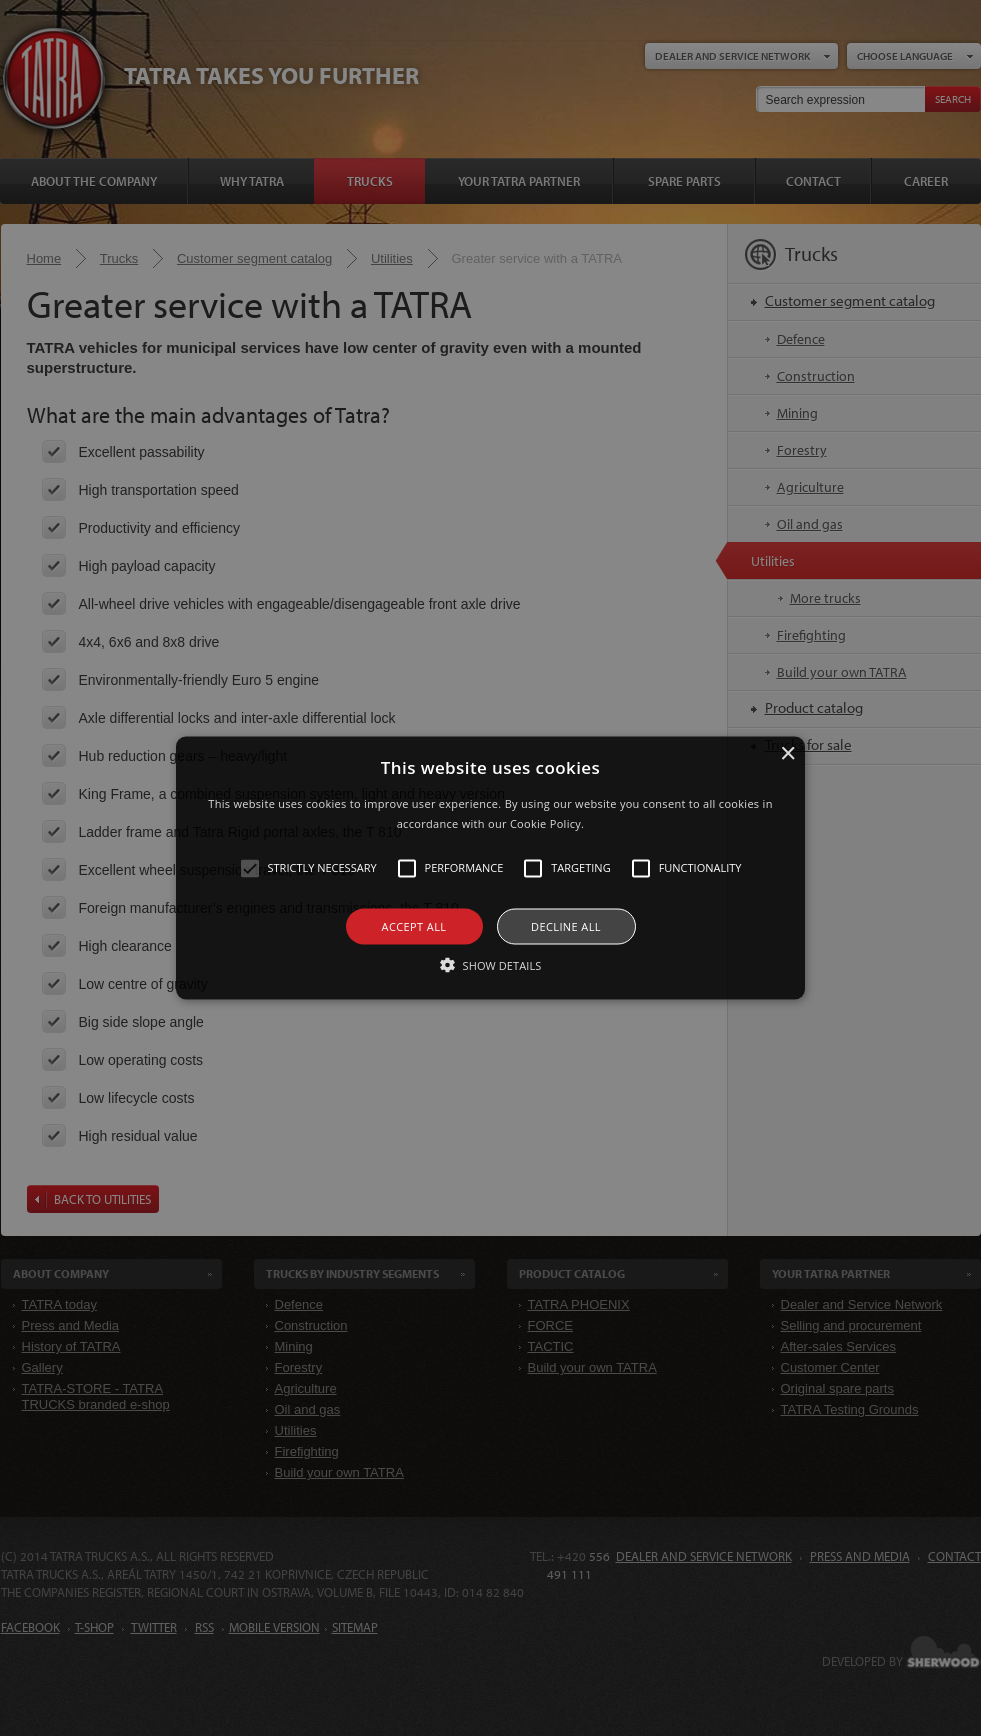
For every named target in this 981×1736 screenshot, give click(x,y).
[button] (490, 868)
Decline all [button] (566, 925)
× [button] (787, 754)
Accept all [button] (414, 925)
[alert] (490, 868)
